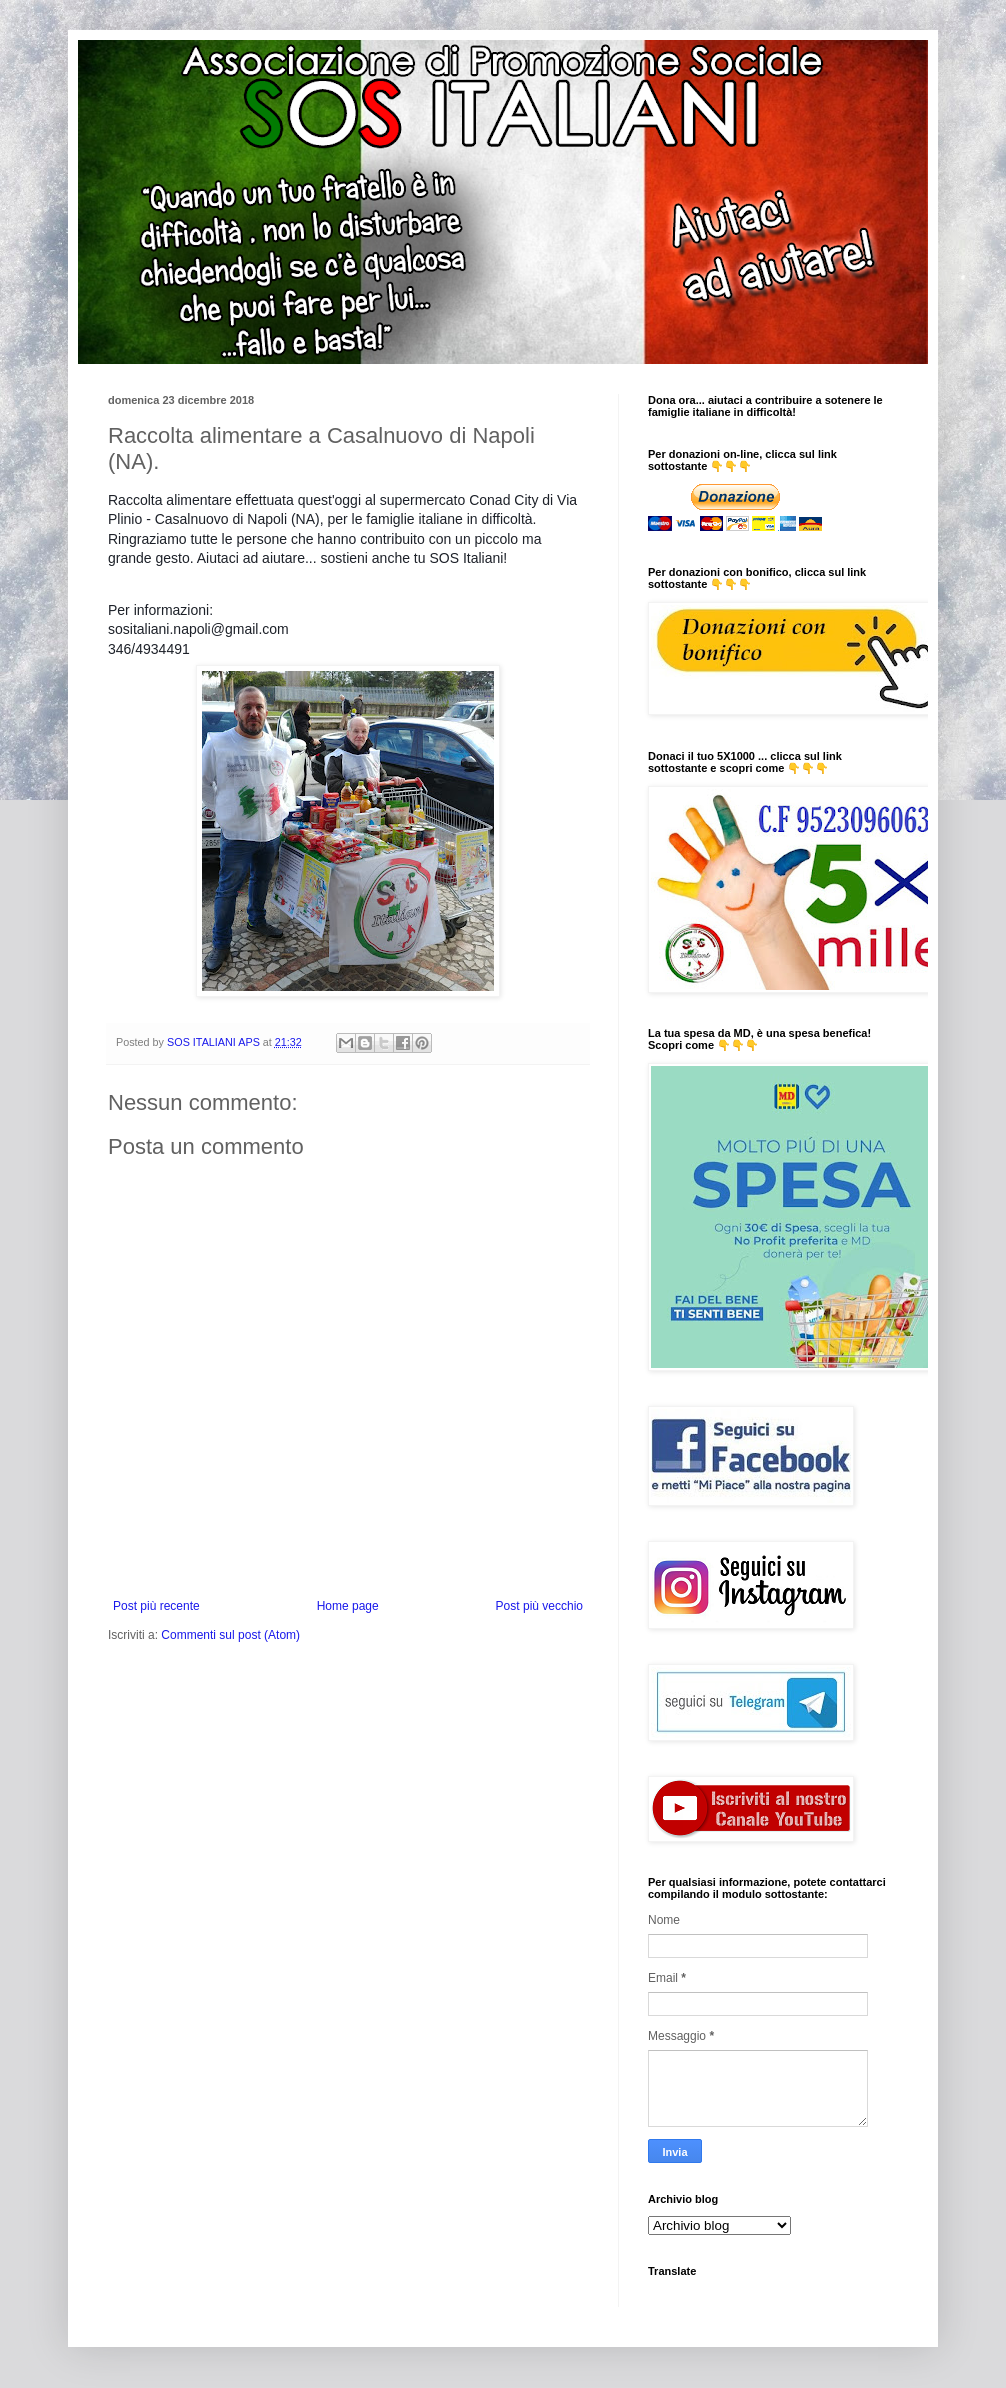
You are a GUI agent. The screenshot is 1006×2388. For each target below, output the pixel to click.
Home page (348, 1606)
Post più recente (156, 1606)
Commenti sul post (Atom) (230, 1635)
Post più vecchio (539, 1606)
